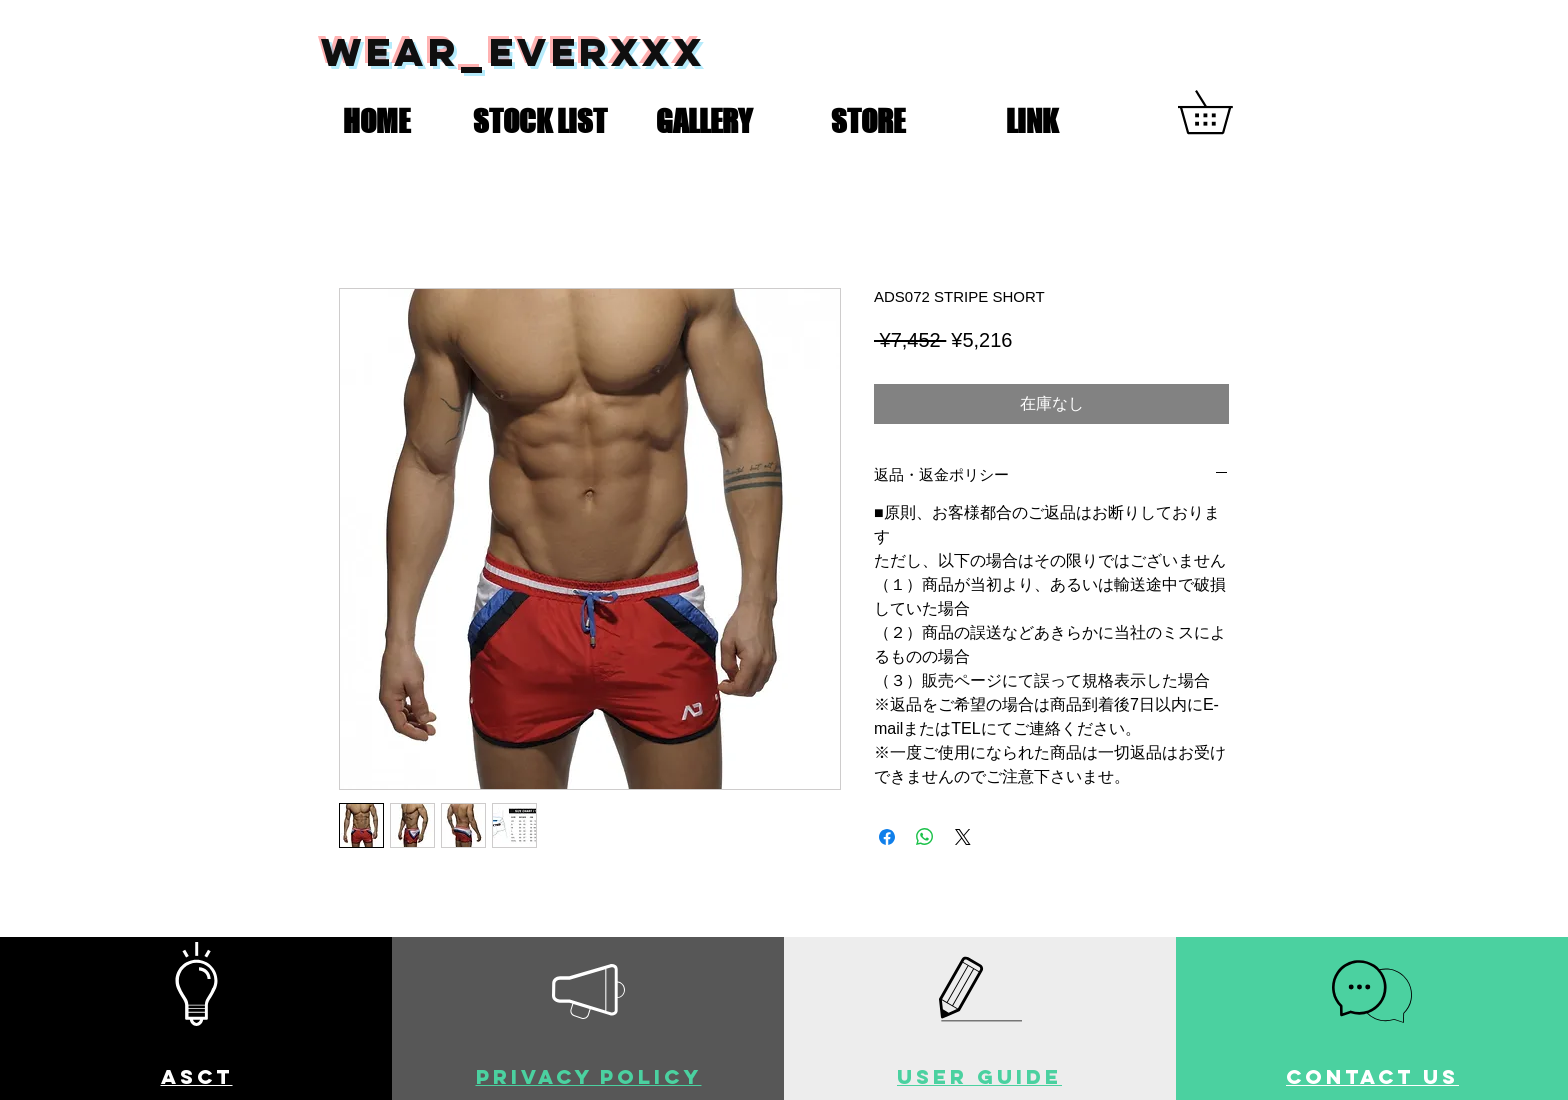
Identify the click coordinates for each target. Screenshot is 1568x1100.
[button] (540, 117)
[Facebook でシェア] (887, 837)
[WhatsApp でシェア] (925, 837)
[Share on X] (963, 837)
